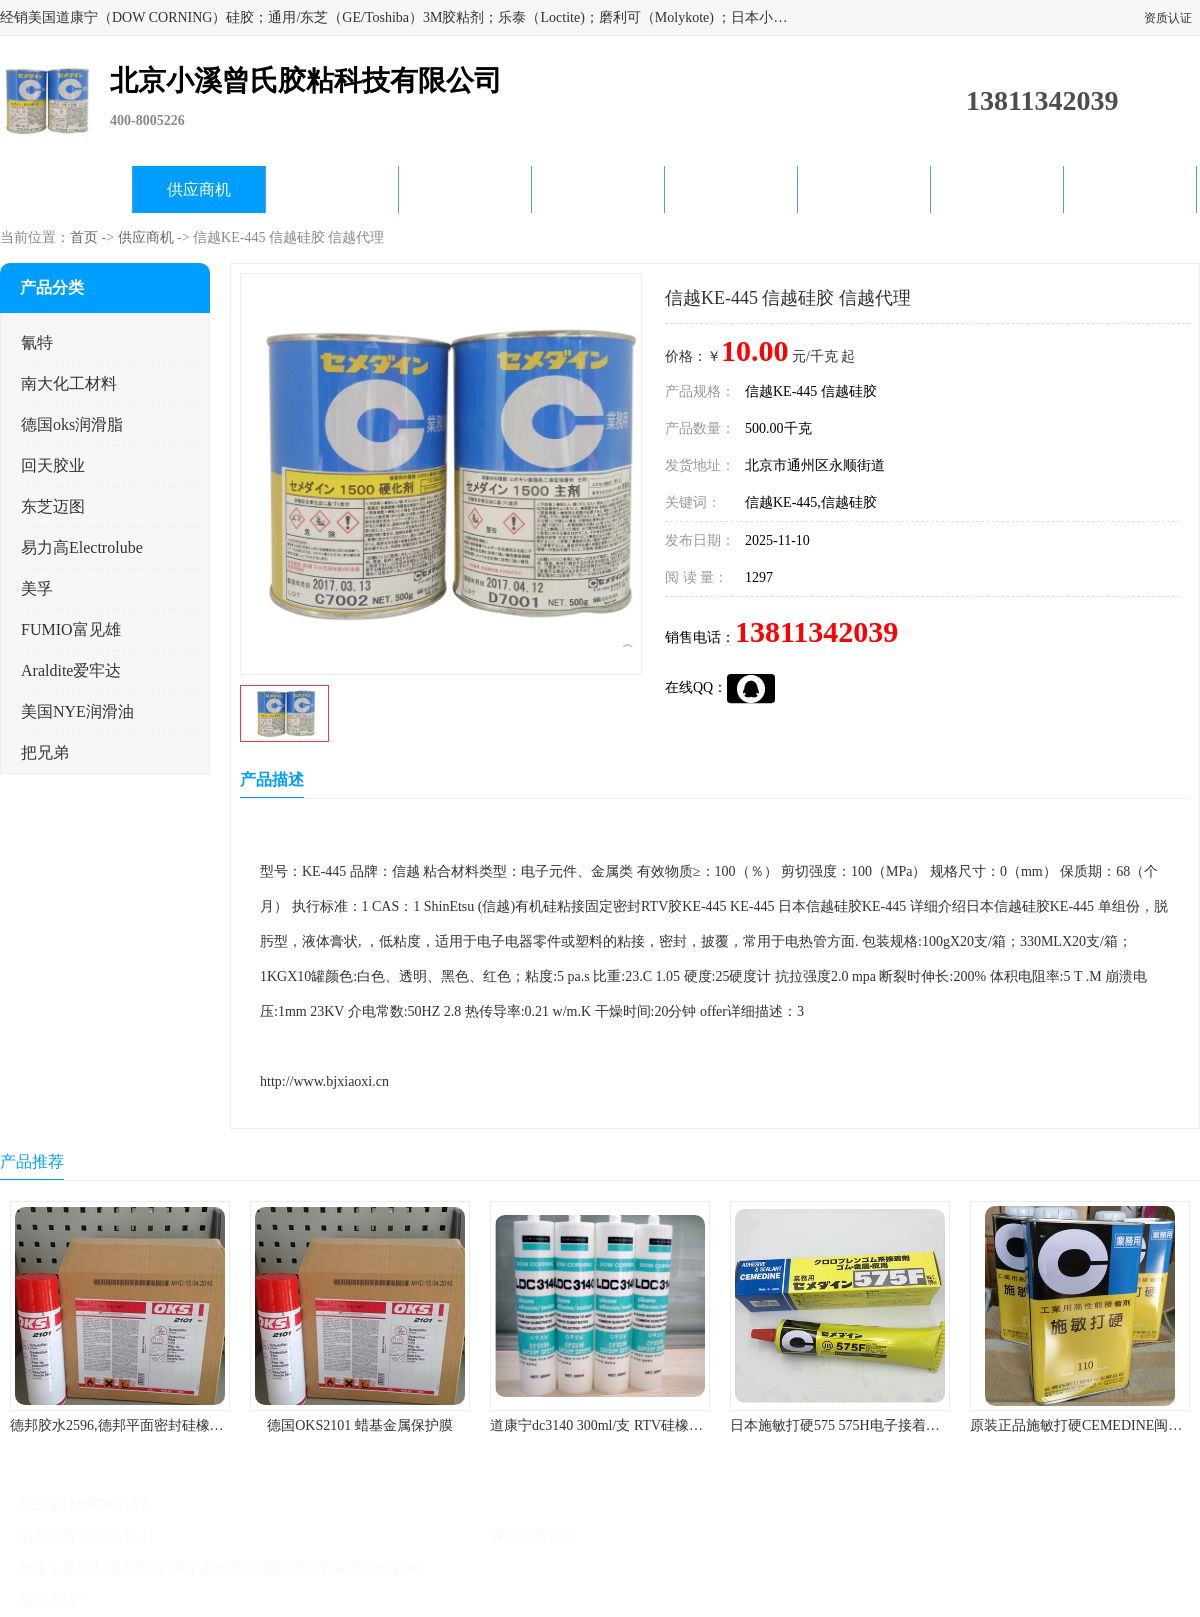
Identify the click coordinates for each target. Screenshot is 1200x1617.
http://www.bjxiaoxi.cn (324, 1081)
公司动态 (598, 189)
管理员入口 (262, 1600)
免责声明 (195, 1600)
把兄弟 (45, 752)
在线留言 (997, 189)
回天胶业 (53, 465)
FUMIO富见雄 (71, 629)
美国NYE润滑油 (77, 711)
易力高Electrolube (82, 547)
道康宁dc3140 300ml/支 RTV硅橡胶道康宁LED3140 (645, 1425)
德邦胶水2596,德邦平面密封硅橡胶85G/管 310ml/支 (166, 1425)
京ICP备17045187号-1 (223, 1536)
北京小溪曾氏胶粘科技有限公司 (391, 1536)
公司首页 (66, 189)
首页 (84, 237)
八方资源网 (129, 1600)
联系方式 (1130, 189)
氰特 (37, 342)
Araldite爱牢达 (71, 670)
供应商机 (199, 189)
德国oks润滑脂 (72, 424)
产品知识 (731, 189)
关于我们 (465, 189)
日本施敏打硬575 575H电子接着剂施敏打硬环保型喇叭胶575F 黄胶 (935, 1425)
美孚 (37, 588)
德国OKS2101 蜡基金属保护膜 (360, 1425)
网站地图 (328, 1600)
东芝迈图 (53, 506)
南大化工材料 (69, 383)
